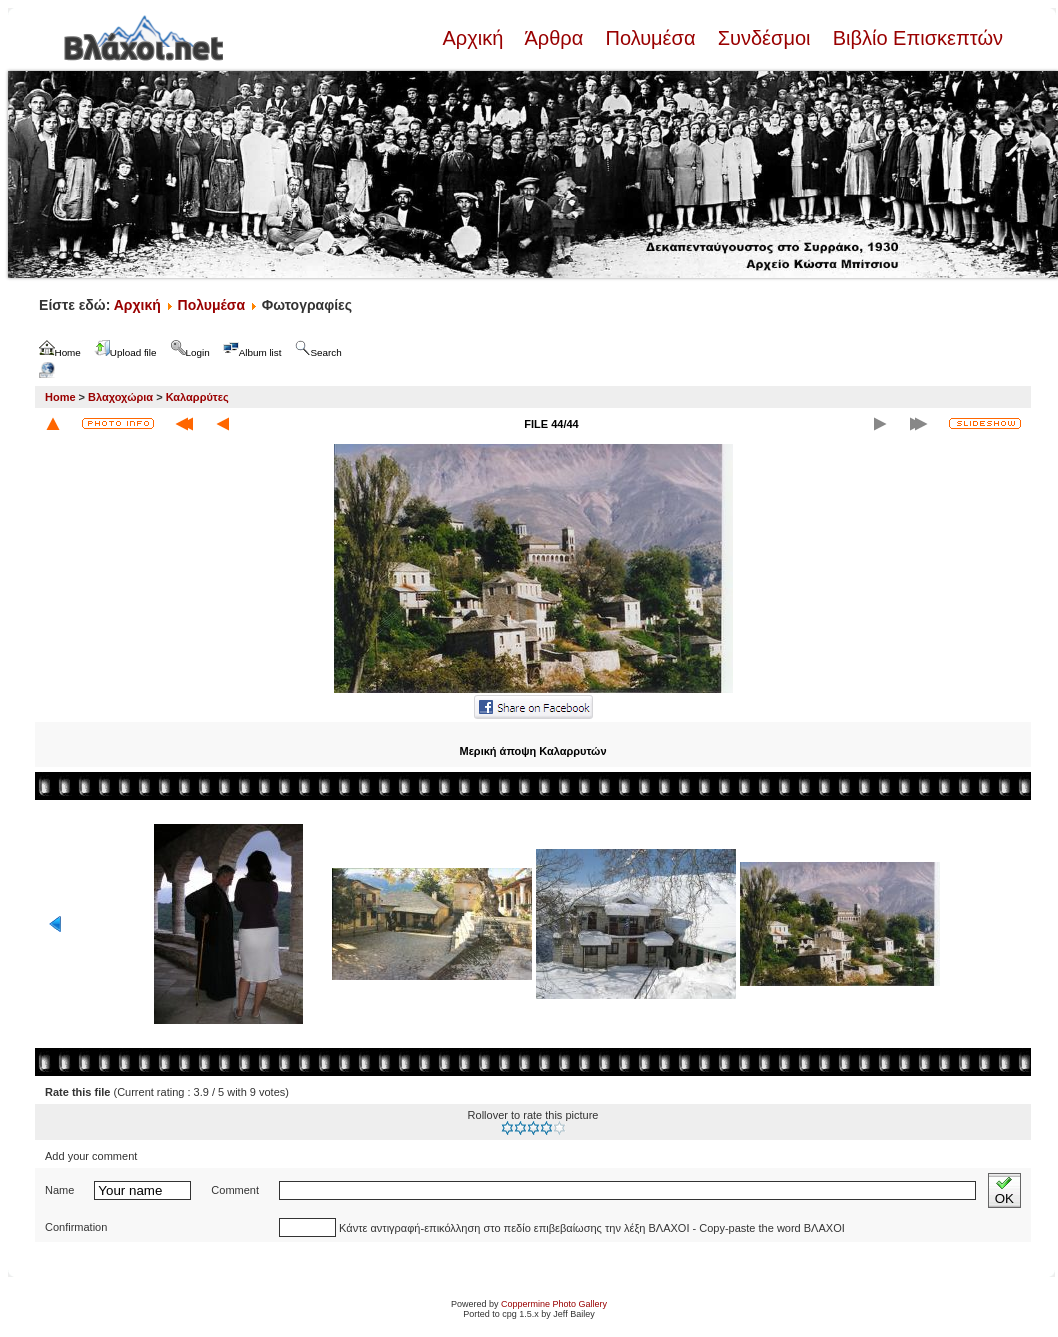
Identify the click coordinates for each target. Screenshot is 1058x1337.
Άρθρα (554, 38)
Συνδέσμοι (764, 38)
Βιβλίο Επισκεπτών (915, 38)
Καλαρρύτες (197, 397)
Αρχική (475, 38)
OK (1004, 1190)
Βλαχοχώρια (120, 397)
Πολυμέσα (650, 38)
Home (60, 397)
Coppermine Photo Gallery (554, 1304)
